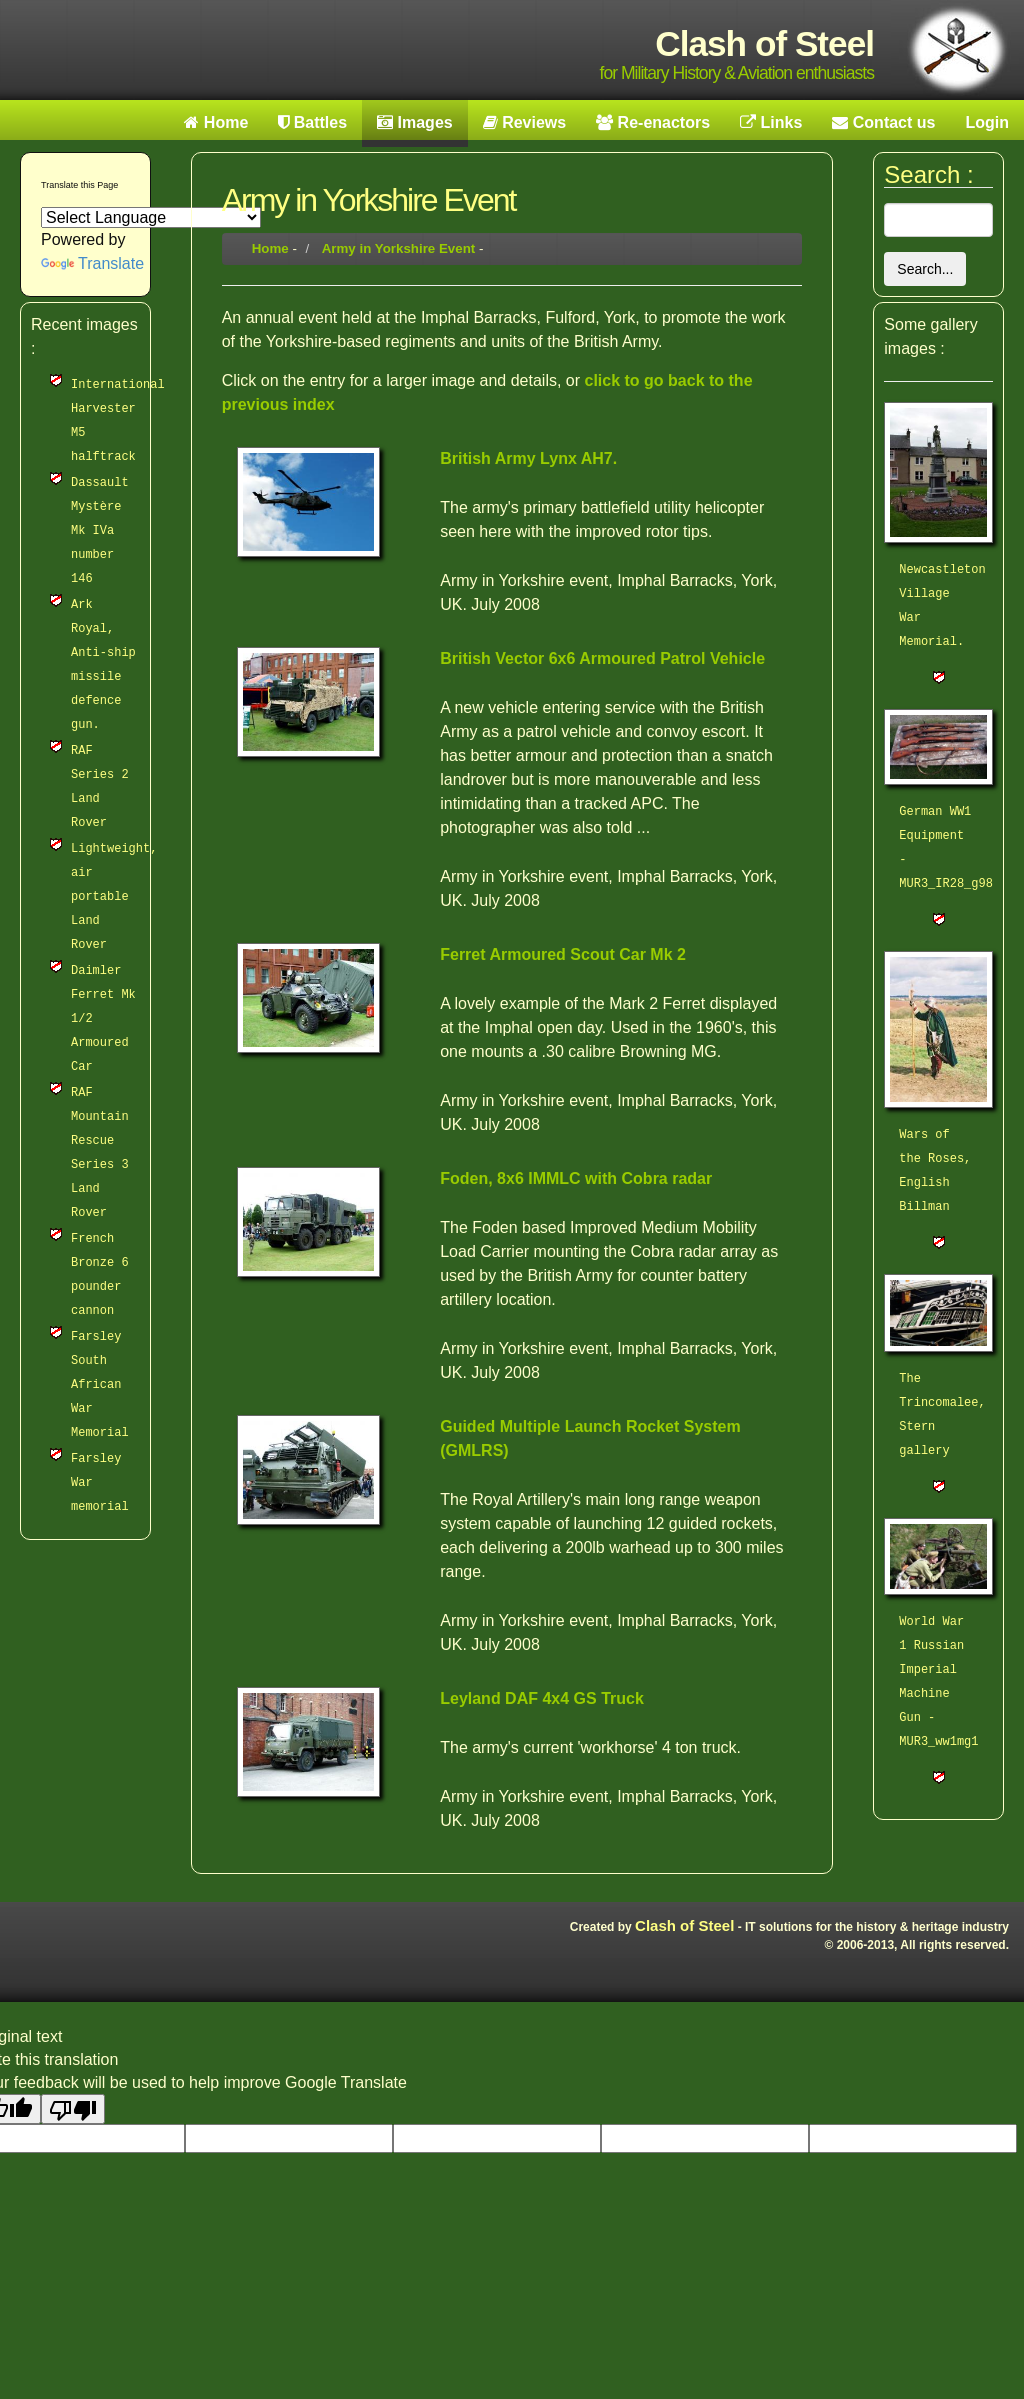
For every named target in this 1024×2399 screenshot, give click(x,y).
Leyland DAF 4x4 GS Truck (542, 1698)
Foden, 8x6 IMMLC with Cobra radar (576, 1178)
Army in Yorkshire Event (399, 248)
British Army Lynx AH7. (528, 458)
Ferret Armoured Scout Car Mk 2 (563, 954)
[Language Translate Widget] (151, 217)
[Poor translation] (73, 2109)
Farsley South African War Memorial (100, 1385)
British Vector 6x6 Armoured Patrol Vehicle (602, 658)
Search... (925, 269)
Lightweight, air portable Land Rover (114, 897)
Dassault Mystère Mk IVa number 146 (100, 531)
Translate (92, 263)
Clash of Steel (684, 1925)
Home (270, 248)
